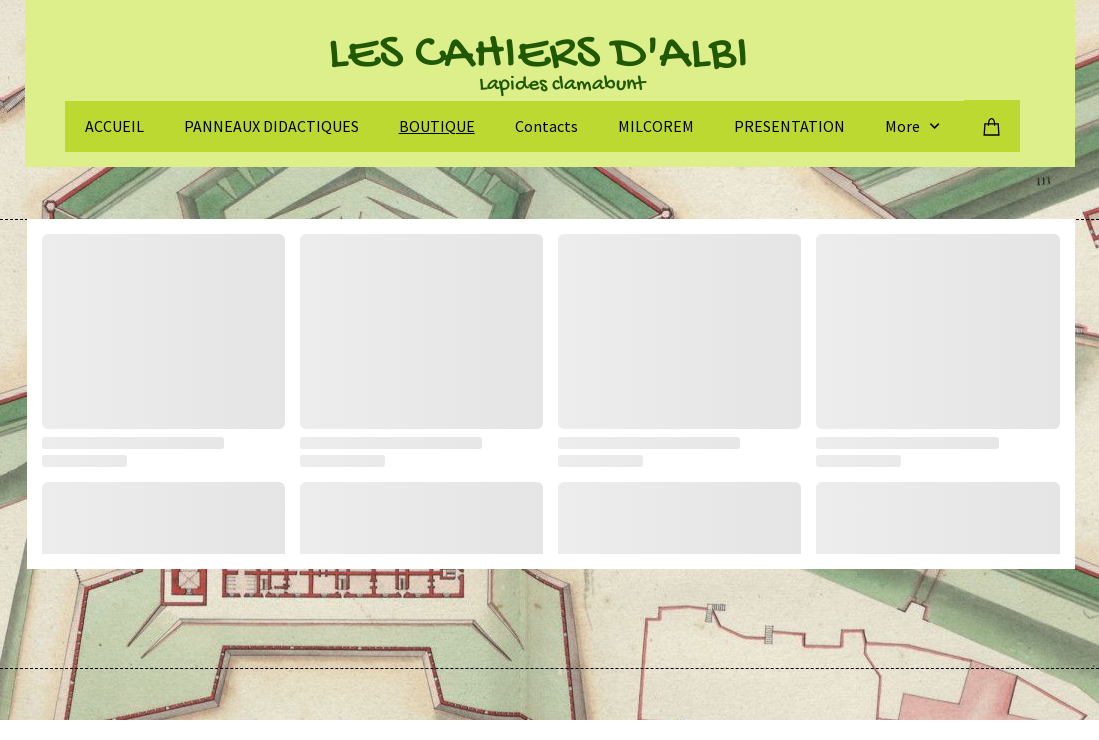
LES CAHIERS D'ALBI (538, 55)
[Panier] (992, 126)
